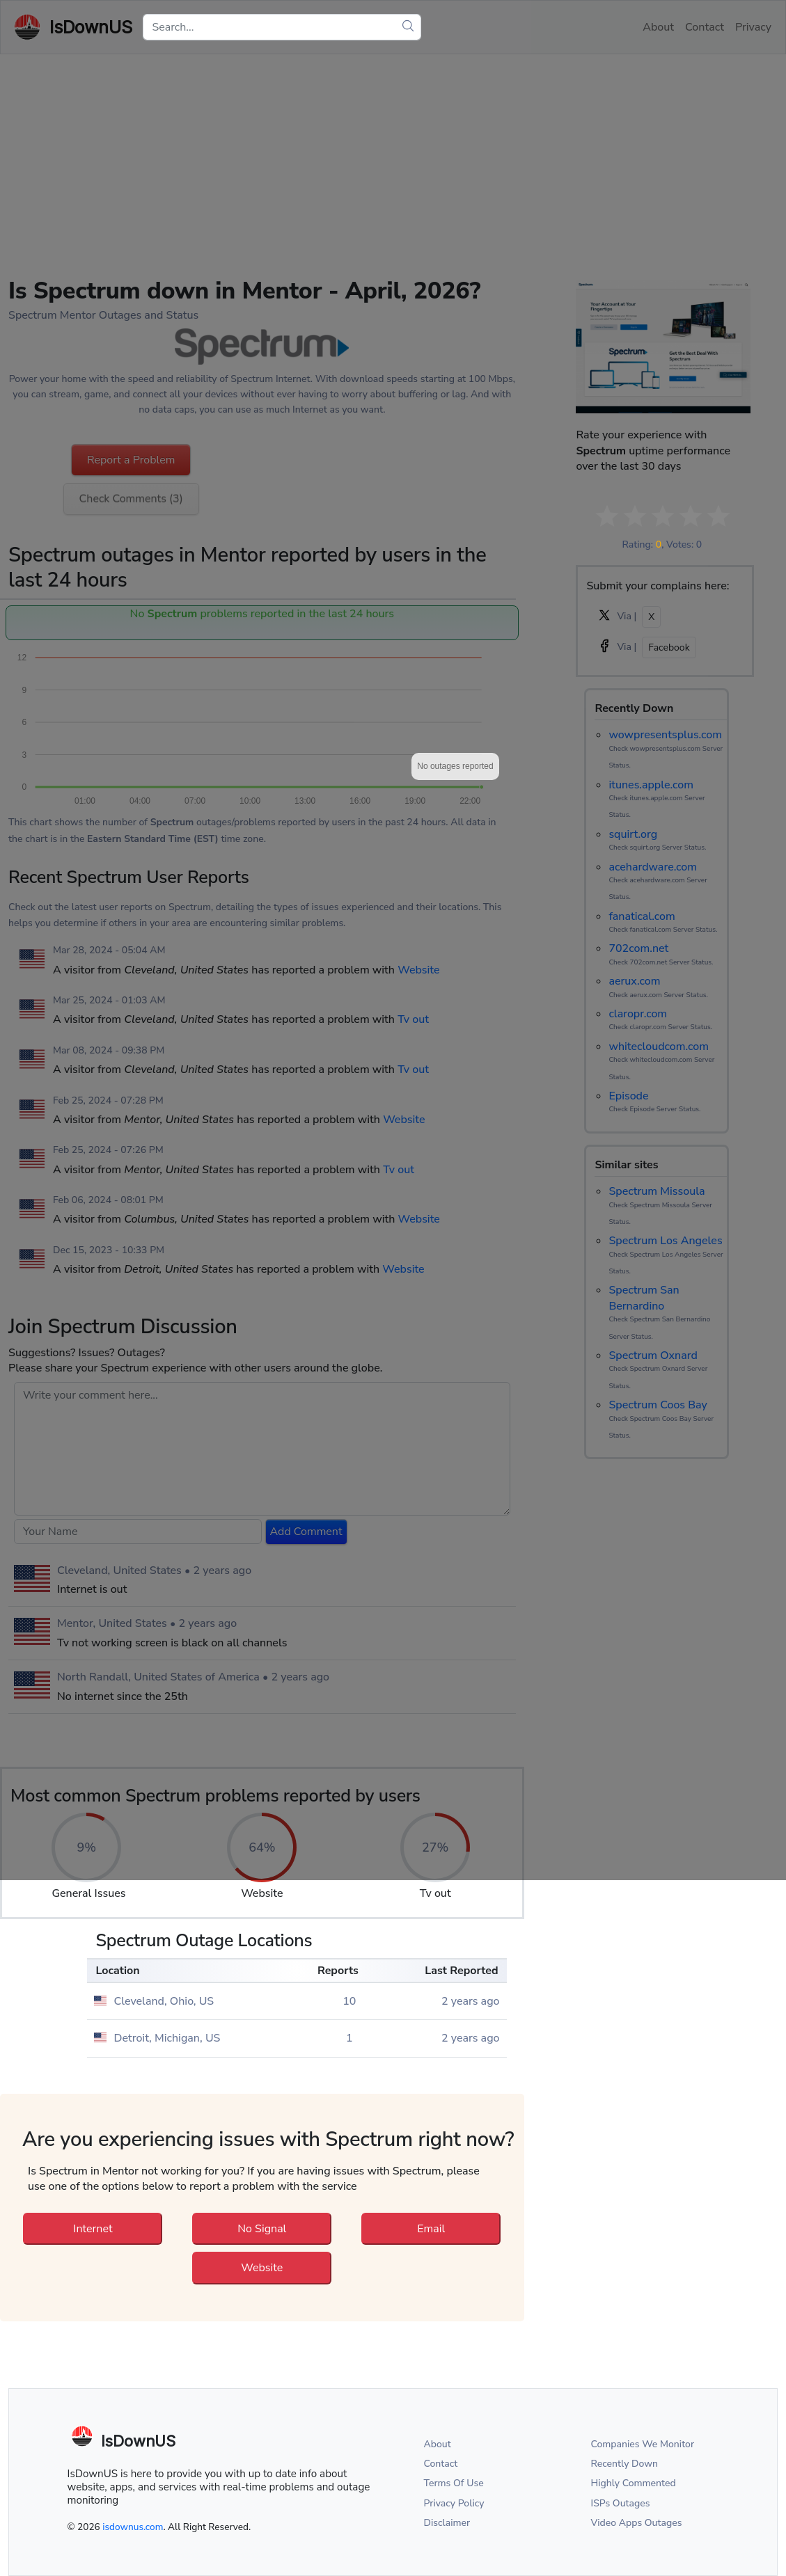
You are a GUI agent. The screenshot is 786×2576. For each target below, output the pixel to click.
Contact (441, 2463)
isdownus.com (132, 2527)
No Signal (261, 2228)
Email (431, 2228)
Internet (92, 2228)
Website (262, 2267)
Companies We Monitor (643, 2444)
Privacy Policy (454, 2503)
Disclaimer (447, 2522)
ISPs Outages (620, 2503)
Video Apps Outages (636, 2522)
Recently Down (625, 2463)
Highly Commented (633, 2483)
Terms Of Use (454, 2483)
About (437, 2444)
